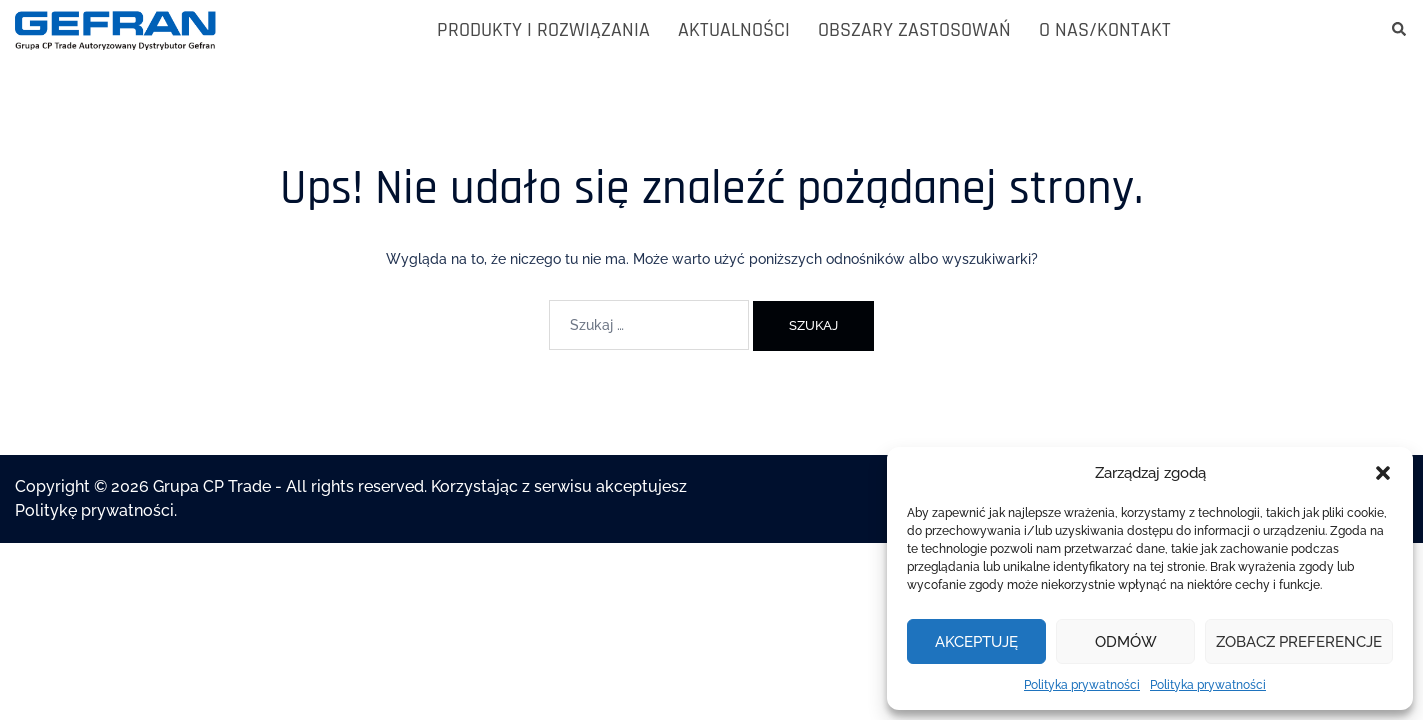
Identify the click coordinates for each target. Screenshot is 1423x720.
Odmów (1126, 642)
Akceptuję (976, 642)
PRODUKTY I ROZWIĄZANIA (543, 30)
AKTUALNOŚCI (734, 30)
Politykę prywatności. (96, 510)
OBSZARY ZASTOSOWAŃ (914, 30)
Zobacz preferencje (1299, 642)
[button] (1383, 473)
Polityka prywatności (1082, 685)
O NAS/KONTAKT (1105, 30)
